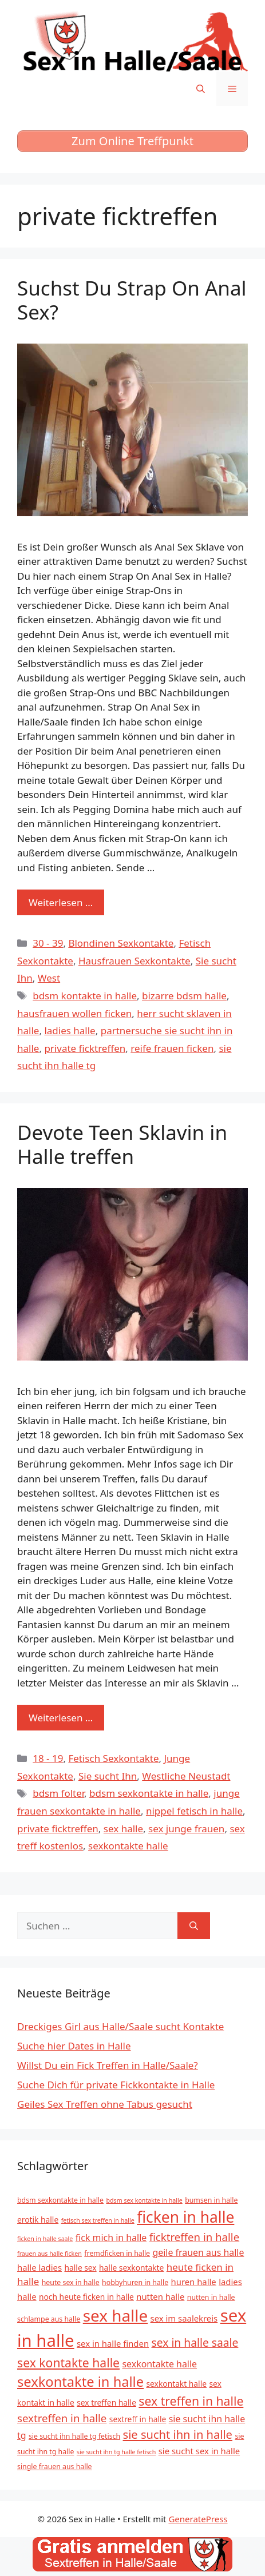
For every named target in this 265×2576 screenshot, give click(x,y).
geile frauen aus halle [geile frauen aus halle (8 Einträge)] (198, 2252)
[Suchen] (193, 1926)
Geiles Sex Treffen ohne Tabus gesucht (104, 2104)
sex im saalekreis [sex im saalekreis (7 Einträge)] (184, 2318)
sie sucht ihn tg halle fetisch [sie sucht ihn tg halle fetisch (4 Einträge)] (116, 2452)
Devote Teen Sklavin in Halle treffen (122, 1144)
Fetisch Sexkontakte (113, 1758)
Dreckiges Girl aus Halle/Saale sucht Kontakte (120, 2026)
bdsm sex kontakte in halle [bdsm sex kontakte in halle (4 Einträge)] (144, 2200)
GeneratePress (197, 2519)
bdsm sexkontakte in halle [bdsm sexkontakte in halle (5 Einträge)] (60, 2200)
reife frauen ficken (171, 1048)
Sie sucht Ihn (107, 1776)
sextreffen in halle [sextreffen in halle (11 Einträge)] (61, 2418)
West (49, 977)
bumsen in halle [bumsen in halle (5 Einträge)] (211, 2200)
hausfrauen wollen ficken (74, 1013)
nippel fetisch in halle (194, 1810)
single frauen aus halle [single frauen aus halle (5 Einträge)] (54, 2466)
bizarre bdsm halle (184, 995)
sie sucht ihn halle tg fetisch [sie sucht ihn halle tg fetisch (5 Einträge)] (74, 2436)
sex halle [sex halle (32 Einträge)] (115, 2315)
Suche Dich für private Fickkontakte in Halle (116, 2084)
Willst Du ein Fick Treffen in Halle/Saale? (107, 2065)
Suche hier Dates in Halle (73, 2045)
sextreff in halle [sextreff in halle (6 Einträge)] (138, 2419)
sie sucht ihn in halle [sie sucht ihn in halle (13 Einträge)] (177, 2434)
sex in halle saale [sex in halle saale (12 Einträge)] (195, 2342)
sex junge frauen (186, 1828)
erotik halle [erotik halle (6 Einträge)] (37, 2219)
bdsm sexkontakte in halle (148, 1793)
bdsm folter (58, 1793)
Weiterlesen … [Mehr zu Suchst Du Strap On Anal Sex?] (61, 902)
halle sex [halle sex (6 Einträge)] (81, 2267)
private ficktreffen (84, 1048)
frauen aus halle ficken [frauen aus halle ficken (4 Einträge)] (49, 2254)
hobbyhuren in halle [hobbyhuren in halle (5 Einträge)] (135, 2282)
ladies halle (69, 1030)
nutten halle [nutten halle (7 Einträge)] (160, 2296)
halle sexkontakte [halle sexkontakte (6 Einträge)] (131, 2267)
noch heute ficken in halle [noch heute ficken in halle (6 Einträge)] (86, 2296)
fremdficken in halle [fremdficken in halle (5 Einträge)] (117, 2253)
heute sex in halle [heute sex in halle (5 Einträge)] (71, 2282)
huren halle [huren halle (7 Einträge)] (193, 2281)
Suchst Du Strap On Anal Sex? (132, 299)
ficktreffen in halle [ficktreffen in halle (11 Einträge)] (194, 2237)
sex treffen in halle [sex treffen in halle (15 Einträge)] (191, 2400)
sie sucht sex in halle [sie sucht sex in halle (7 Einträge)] (199, 2451)
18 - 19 (48, 1758)
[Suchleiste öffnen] (200, 88)
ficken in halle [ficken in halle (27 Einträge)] (185, 2217)
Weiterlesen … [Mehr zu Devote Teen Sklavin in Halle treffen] (61, 1717)
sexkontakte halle (128, 1845)
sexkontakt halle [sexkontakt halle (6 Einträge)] (177, 2383)
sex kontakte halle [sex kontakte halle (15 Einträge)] (68, 2362)
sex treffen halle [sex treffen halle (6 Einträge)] (106, 2402)
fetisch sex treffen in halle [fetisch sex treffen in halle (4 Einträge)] (98, 2220)
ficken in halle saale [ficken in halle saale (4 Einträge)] (45, 2239)
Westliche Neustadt (186, 1776)
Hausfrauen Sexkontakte (134, 960)
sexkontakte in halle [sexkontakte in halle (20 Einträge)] (80, 2381)
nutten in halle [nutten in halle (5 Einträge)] (211, 2297)
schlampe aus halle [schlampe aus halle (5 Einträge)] (48, 2319)
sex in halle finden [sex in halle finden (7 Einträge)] (113, 2343)
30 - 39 (48, 943)
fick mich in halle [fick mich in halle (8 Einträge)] (111, 2237)
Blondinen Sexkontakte (120, 943)
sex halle (123, 1828)
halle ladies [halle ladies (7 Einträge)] (39, 2267)
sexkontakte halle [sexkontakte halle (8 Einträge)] (159, 2364)
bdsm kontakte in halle (85, 995)
